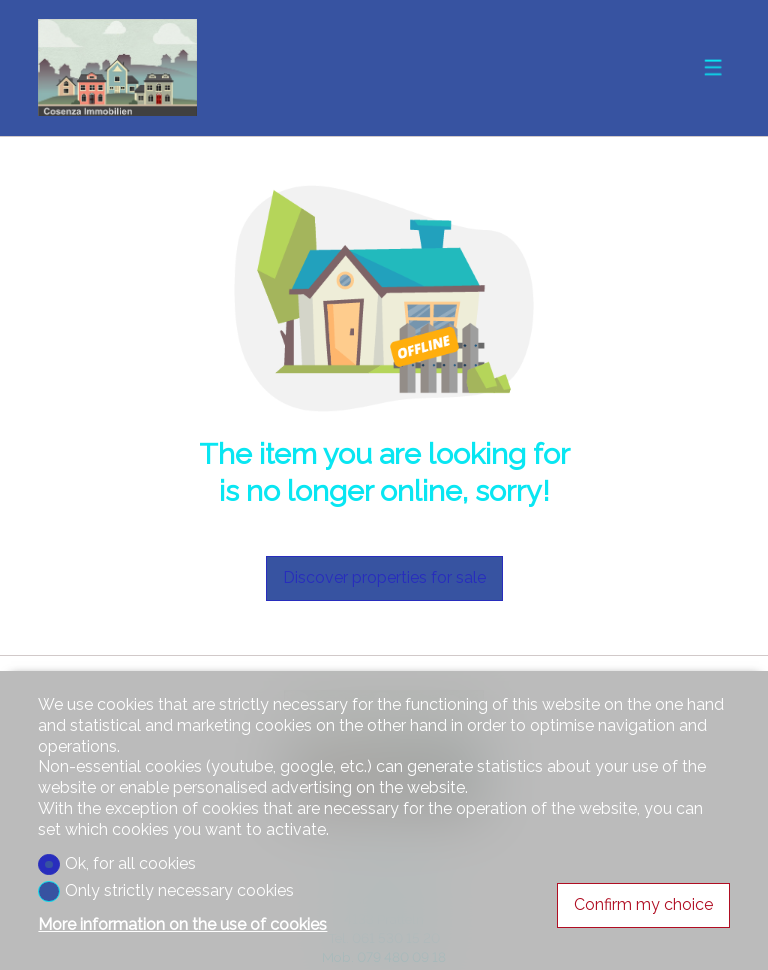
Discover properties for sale (384, 577)
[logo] (117, 67)
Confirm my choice (643, 904)
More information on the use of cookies (182, 924)
